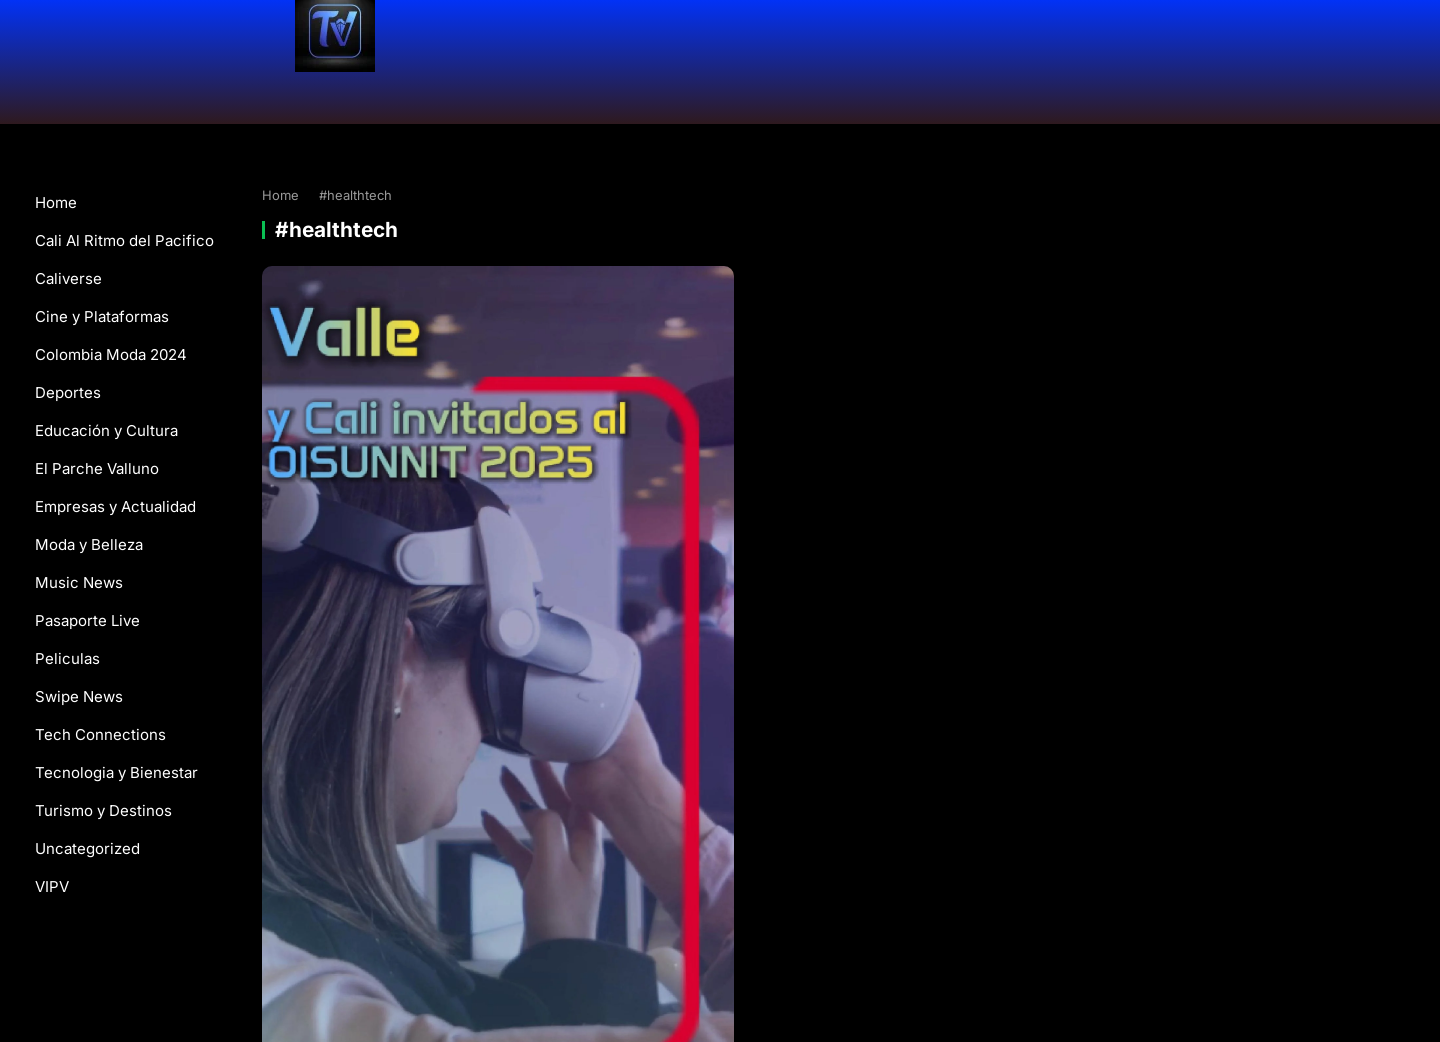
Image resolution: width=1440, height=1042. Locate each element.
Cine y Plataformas (102, 316)
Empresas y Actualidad (115, 506)
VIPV (52, 886)
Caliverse (68, 278)
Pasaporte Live (87, 620)
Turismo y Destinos (103, 810)
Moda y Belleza (89, 544)
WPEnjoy (980, 926)
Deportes (68, 392)
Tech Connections (100, 734)
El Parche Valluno (97, 468)
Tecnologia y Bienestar (116, 772)
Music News (79, 582)
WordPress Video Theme (865, 926)
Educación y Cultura (106, 430)
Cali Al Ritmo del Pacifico (124, 240)
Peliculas (67, 658)
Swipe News (79, 696)
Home (56, 202)
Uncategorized (87, 848)
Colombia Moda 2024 (111, 354)
